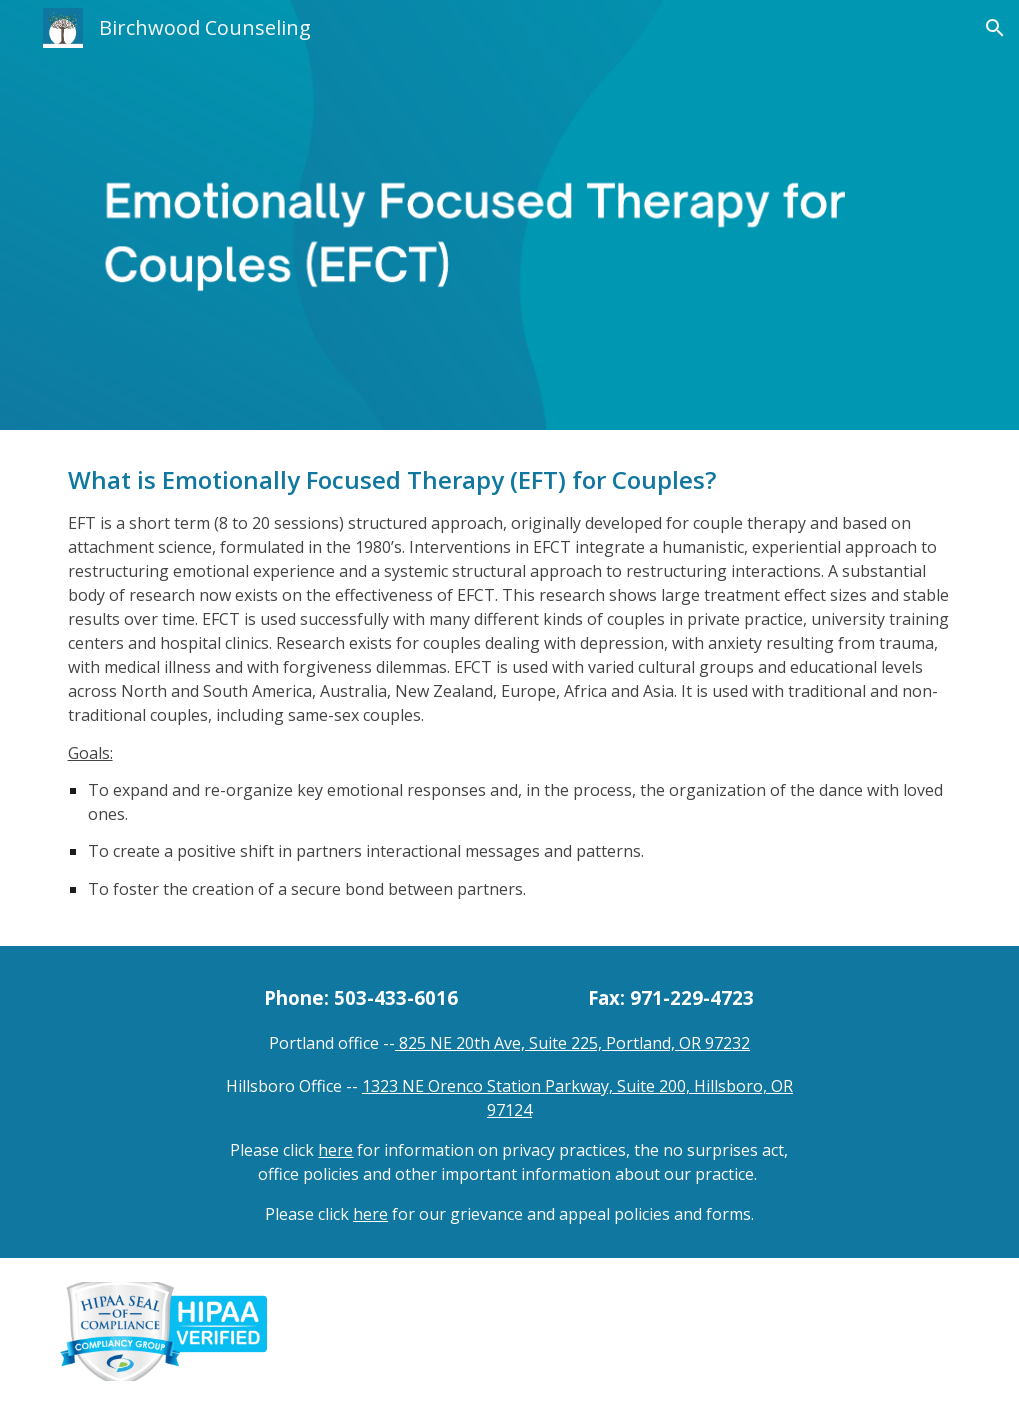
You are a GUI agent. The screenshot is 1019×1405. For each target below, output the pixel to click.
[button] (995, 28)
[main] (510, 688)
